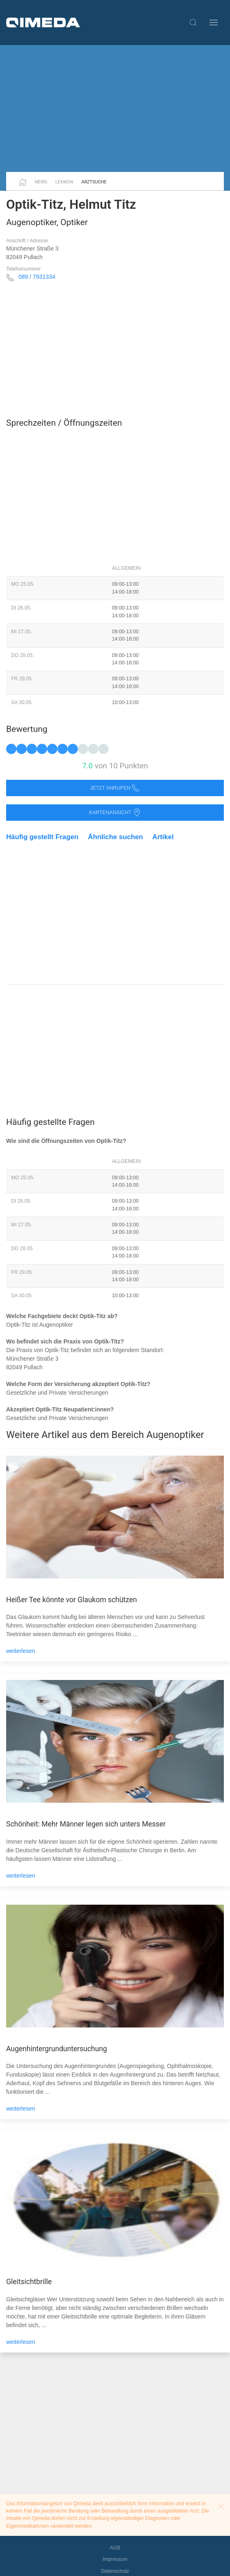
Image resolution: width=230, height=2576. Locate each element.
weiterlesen (20, 1651)
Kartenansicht (115, 812)
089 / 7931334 (36, 276)
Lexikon (64, 182)
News (41, 182)
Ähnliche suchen (115, 837)
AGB (115, 2548)
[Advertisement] (115, 108)
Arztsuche (94, 182)
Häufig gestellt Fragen (42, 837)
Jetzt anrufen (115, 788)
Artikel (163, 837)
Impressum (115, 2559)
